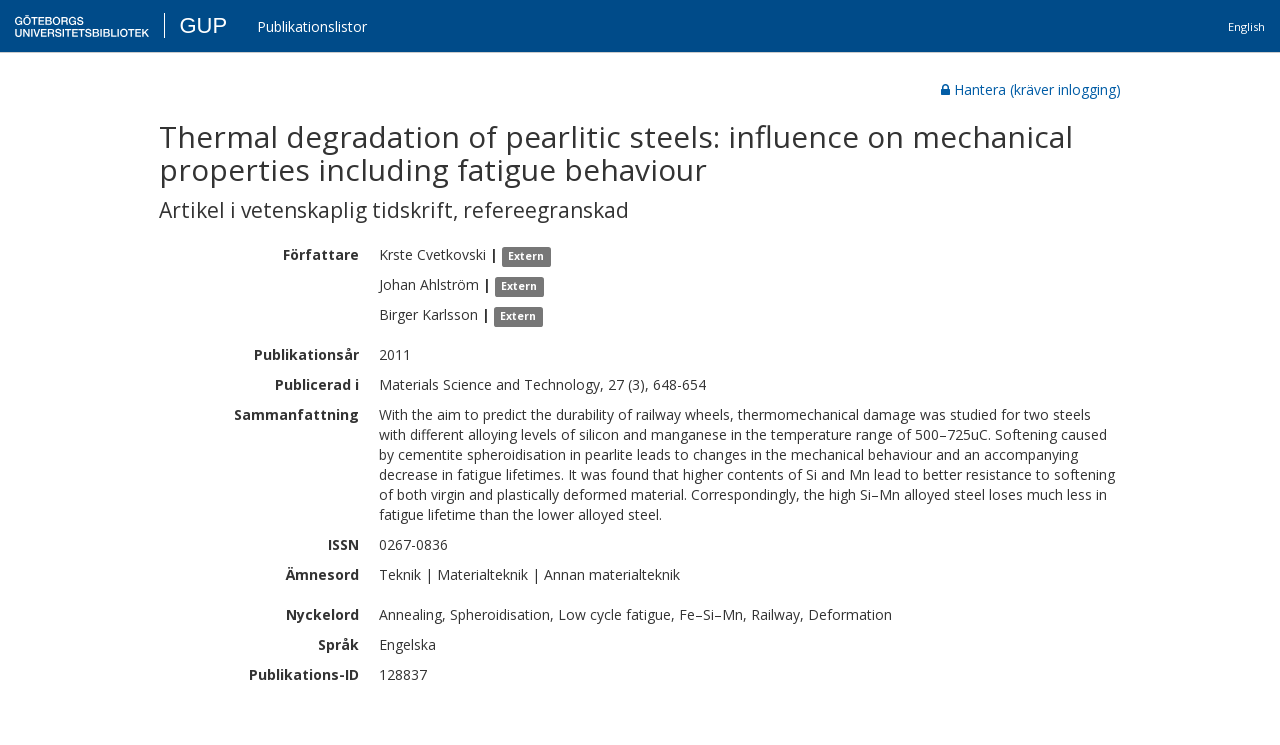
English (1246, 26)
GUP (203, 25)
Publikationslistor (312, 26)
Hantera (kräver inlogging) (1031, 89)
